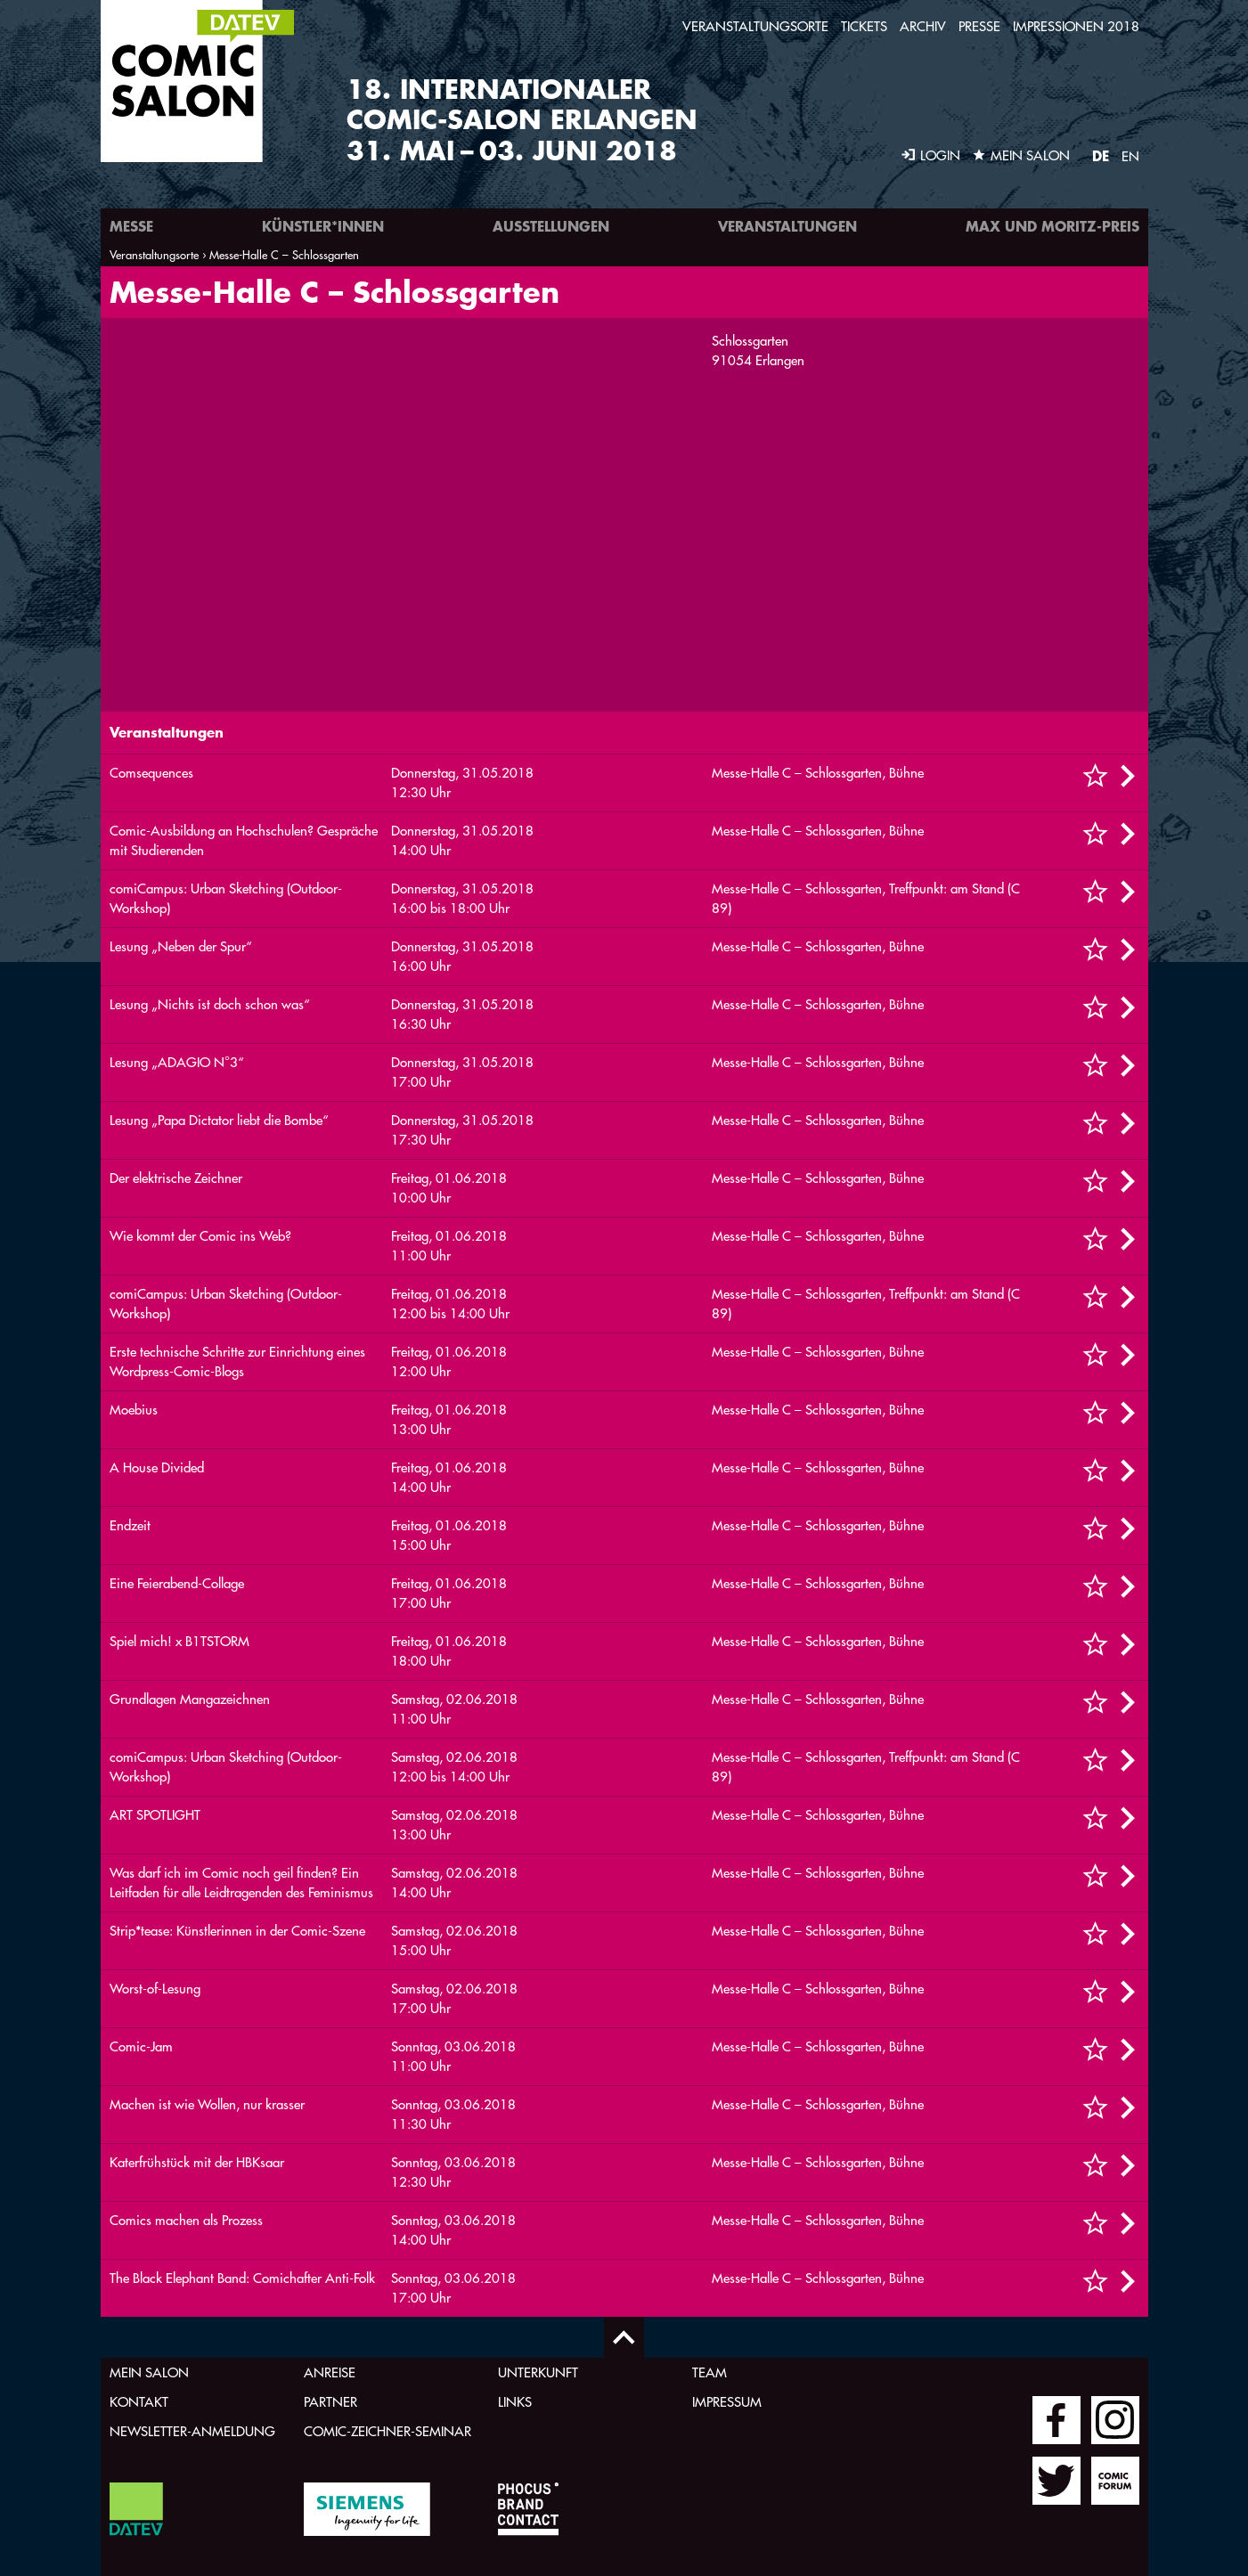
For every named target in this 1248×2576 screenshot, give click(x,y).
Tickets (864, 26)
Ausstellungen (551, 225)
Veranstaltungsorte (755, 26)
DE (1100, 155)
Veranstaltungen (787, 225)
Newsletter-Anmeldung (192, 2431)
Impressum (727, 2401)
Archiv (923, 26)
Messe (131, 225)
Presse (979, 26)
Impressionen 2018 (1076, 26)
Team (709, 2372)
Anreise (329, 2372)
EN (1130, 156)
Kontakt (139, 2401)
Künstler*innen (323, 225)
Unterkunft (538, 2372)
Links (515, 2401)
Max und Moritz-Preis (1052, 225)
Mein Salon (149, 2372)
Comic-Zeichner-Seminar (387, 2431)
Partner (330, 2401)
